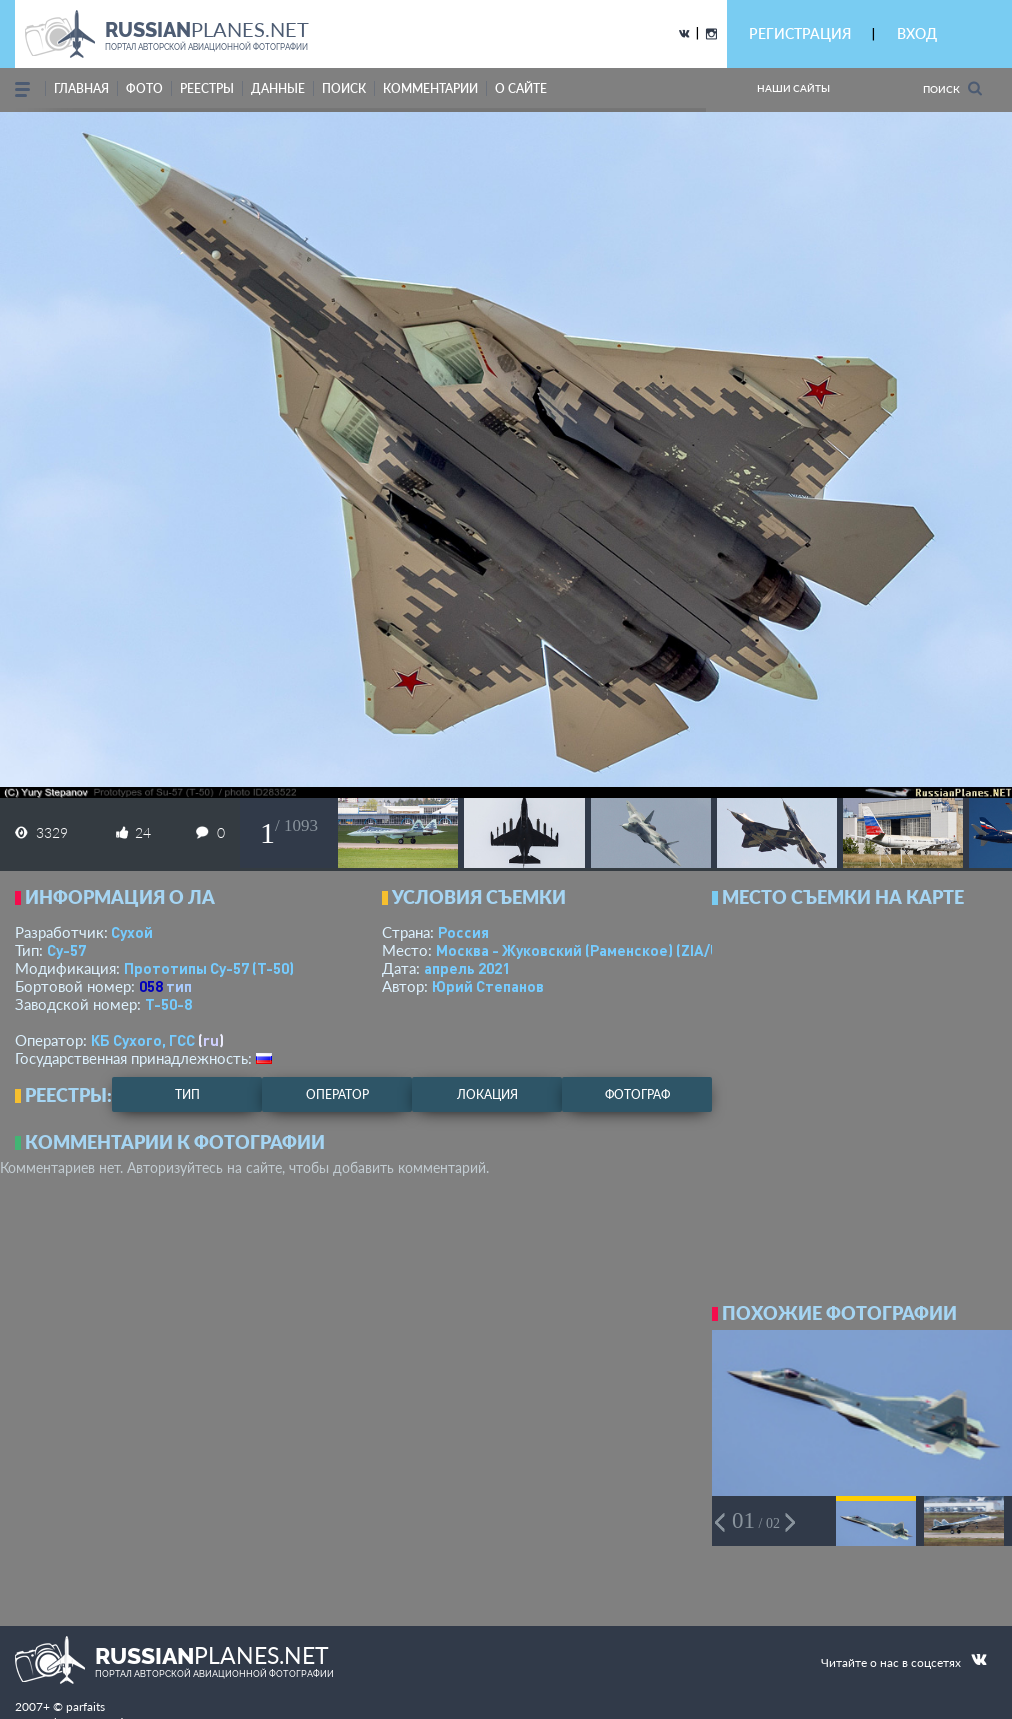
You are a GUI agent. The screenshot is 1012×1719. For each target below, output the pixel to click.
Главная (81, 88)
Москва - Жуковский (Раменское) (597, 950)
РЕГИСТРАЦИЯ (800, 33)
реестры (207, 88)
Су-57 (66, 950)
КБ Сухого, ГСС (143, 1040)
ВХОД (917, 33)
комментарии (430, 88)
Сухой (132, 932)
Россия (463, 932)
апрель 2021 (467, 968)
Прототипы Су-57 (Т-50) (209, 968)
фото (144, 88)
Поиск (952, 88)
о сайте (521, 88)
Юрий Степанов (488, 986)
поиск (344, 88)
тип (179, 986)
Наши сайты (793, 88)
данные (278, 88)
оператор (337, 1094)
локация (487, 1094)
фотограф (637, 1094)
